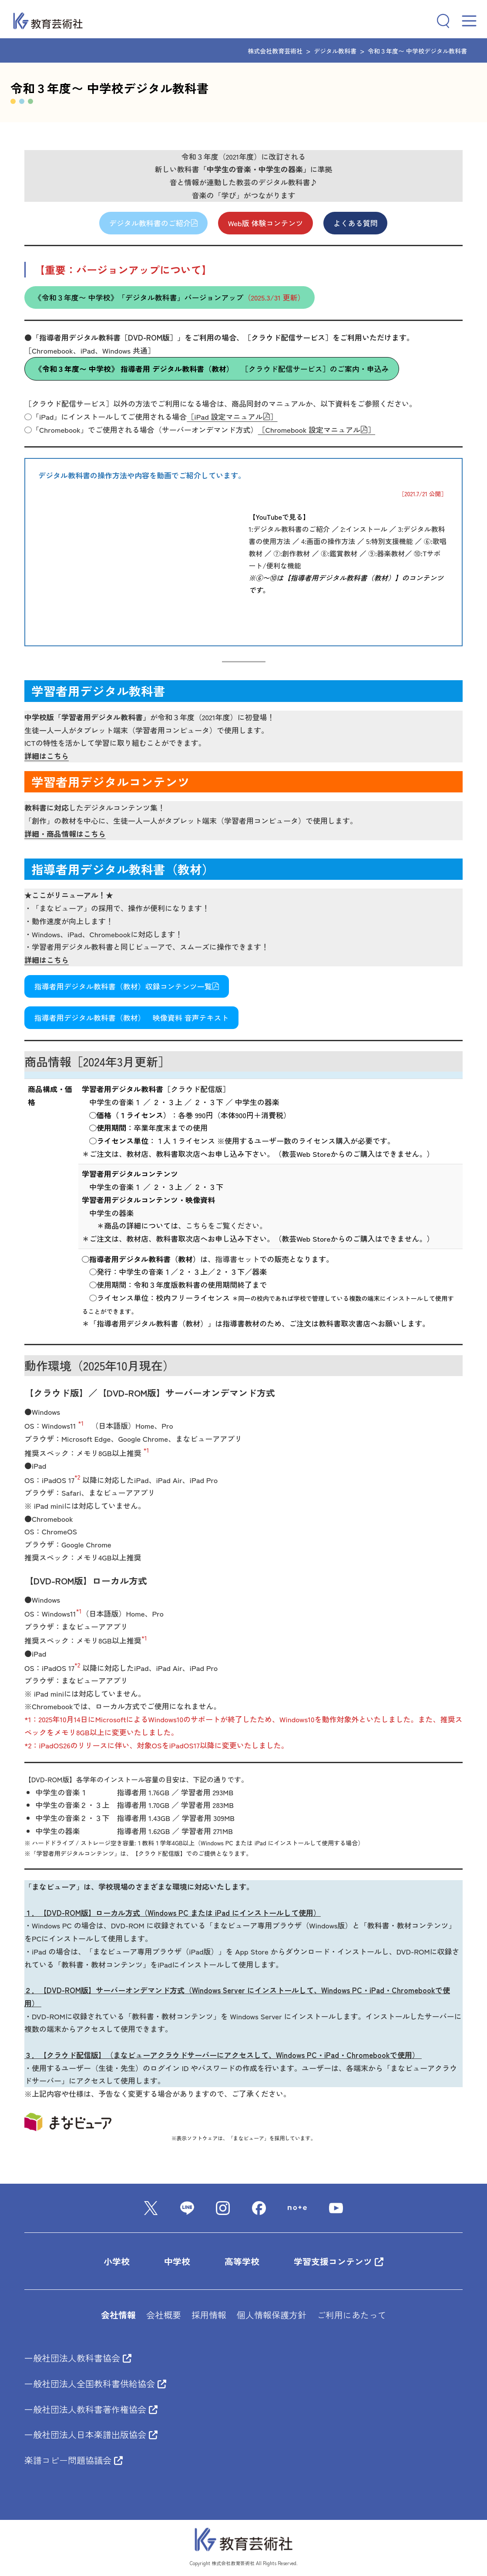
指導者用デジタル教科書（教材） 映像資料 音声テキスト (131, 1017)
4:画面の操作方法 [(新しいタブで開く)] (328, 541)
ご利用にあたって (351, 2315)
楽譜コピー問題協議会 (73, 2460)
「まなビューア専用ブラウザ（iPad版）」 (155, 1951)
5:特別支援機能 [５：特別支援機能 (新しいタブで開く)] (389, 541)
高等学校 (242, 2261)
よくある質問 (355, 223)
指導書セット (237, 1258)
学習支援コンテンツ (338, 2261)
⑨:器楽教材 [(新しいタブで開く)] (386, 553)
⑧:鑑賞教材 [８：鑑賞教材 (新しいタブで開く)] (339, 553)
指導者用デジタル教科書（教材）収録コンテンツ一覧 (126, 986)
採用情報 (208, 2315)
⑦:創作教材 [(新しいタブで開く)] (291, 553)
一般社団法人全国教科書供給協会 (95, 2383)
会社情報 (118, 2315)
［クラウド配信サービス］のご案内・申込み (212, 368)
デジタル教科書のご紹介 (153, 223)
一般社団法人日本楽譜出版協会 (91, 2434)
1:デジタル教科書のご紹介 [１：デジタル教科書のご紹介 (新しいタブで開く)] (289, 529)
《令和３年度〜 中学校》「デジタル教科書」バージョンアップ (169, 297)
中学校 (177, 2261)
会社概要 (163, 2315)
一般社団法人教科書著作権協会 (91, 2409)
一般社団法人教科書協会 (77, 2358)
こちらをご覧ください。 (226, 1225)
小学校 (117, 2261)
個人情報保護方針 (271, 2315)
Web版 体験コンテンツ (265, 223)
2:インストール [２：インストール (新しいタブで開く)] (364, 529)
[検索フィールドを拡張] (439, 21)
